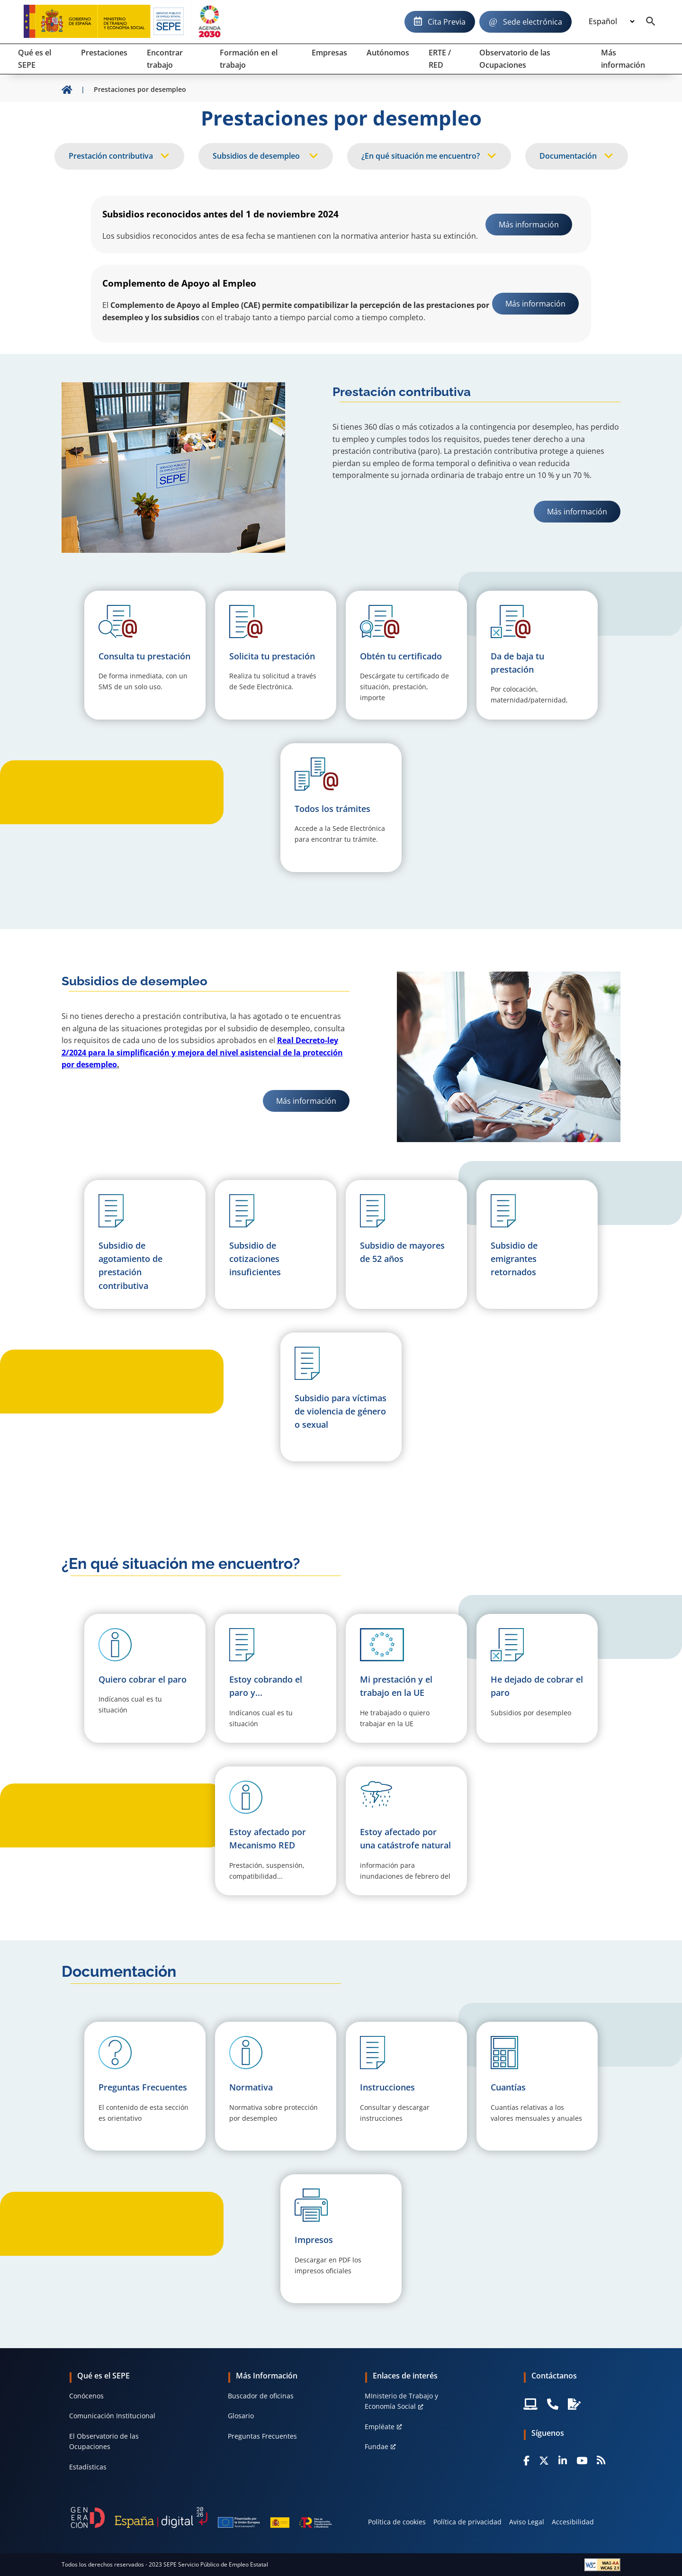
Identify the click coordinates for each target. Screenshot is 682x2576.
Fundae (376, 2446)
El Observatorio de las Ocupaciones (104, 2441)
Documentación (568, 156)
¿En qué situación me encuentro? (420, 156)
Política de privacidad (467, 2521)
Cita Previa (447, 22)
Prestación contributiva (111, 156)
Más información (583, 511)
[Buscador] (650, 21)
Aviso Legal (526, 2521)
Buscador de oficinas (261, 2395)
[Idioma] (611, 21)
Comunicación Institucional (112, 2415)
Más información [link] (529, 224)
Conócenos (86, 2395)
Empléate (380, 2426)
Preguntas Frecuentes (262, 2436)
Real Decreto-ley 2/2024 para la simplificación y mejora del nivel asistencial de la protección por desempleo (202, 1052)
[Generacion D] (201, 2517)
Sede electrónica (532, 22)
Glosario (241, 2415)
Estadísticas (88, 2466)
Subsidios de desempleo (257, 156)
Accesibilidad (573, 2521)
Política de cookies (397, 2521)
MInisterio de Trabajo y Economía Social (401, 2401)
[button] (145, 1678)
